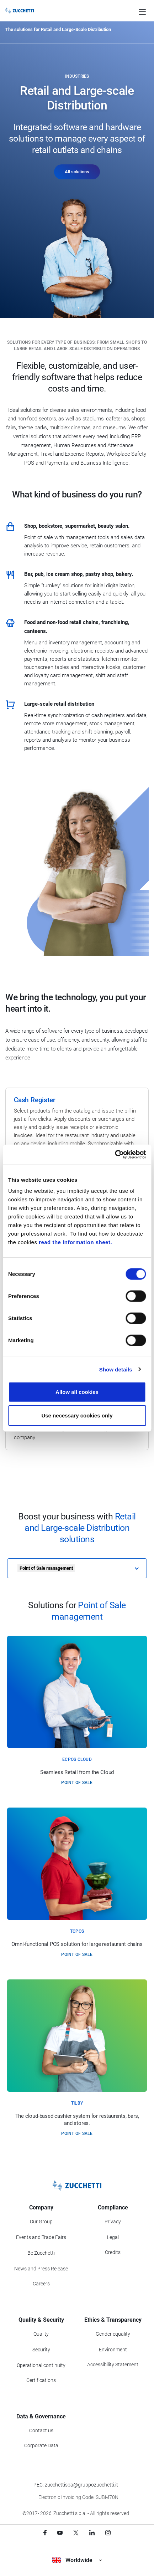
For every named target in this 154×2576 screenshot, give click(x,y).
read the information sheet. (75, 1242)
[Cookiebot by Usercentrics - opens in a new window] (115, 1154)
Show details (115, 1369)
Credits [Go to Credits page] (113, 2252)
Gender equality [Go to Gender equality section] (113, 2334)
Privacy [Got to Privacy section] (113, 2221)
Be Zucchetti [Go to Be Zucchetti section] (41, 2253)
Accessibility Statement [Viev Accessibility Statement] (112, 2364)
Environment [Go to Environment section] (113, 2349)
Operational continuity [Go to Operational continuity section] (41, 2365)
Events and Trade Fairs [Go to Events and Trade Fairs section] (41, 2237)
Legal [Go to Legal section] (113, 2237)
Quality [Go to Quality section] (41, 2334)
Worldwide (77, 2560)
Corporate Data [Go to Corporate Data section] (41, 2445)
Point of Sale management (46, 1568)
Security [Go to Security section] (41, 2349)
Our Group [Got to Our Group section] (41, 2221)
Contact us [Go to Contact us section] (41, 2430)
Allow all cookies (77, 1392)
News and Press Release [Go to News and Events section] (41, 2268)
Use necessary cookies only (76, 1415)
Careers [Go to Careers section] (41, 2283)
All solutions (77, 171)
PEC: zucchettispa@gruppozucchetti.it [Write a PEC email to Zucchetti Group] (75, 2485)
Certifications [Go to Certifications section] (41, 2380)
